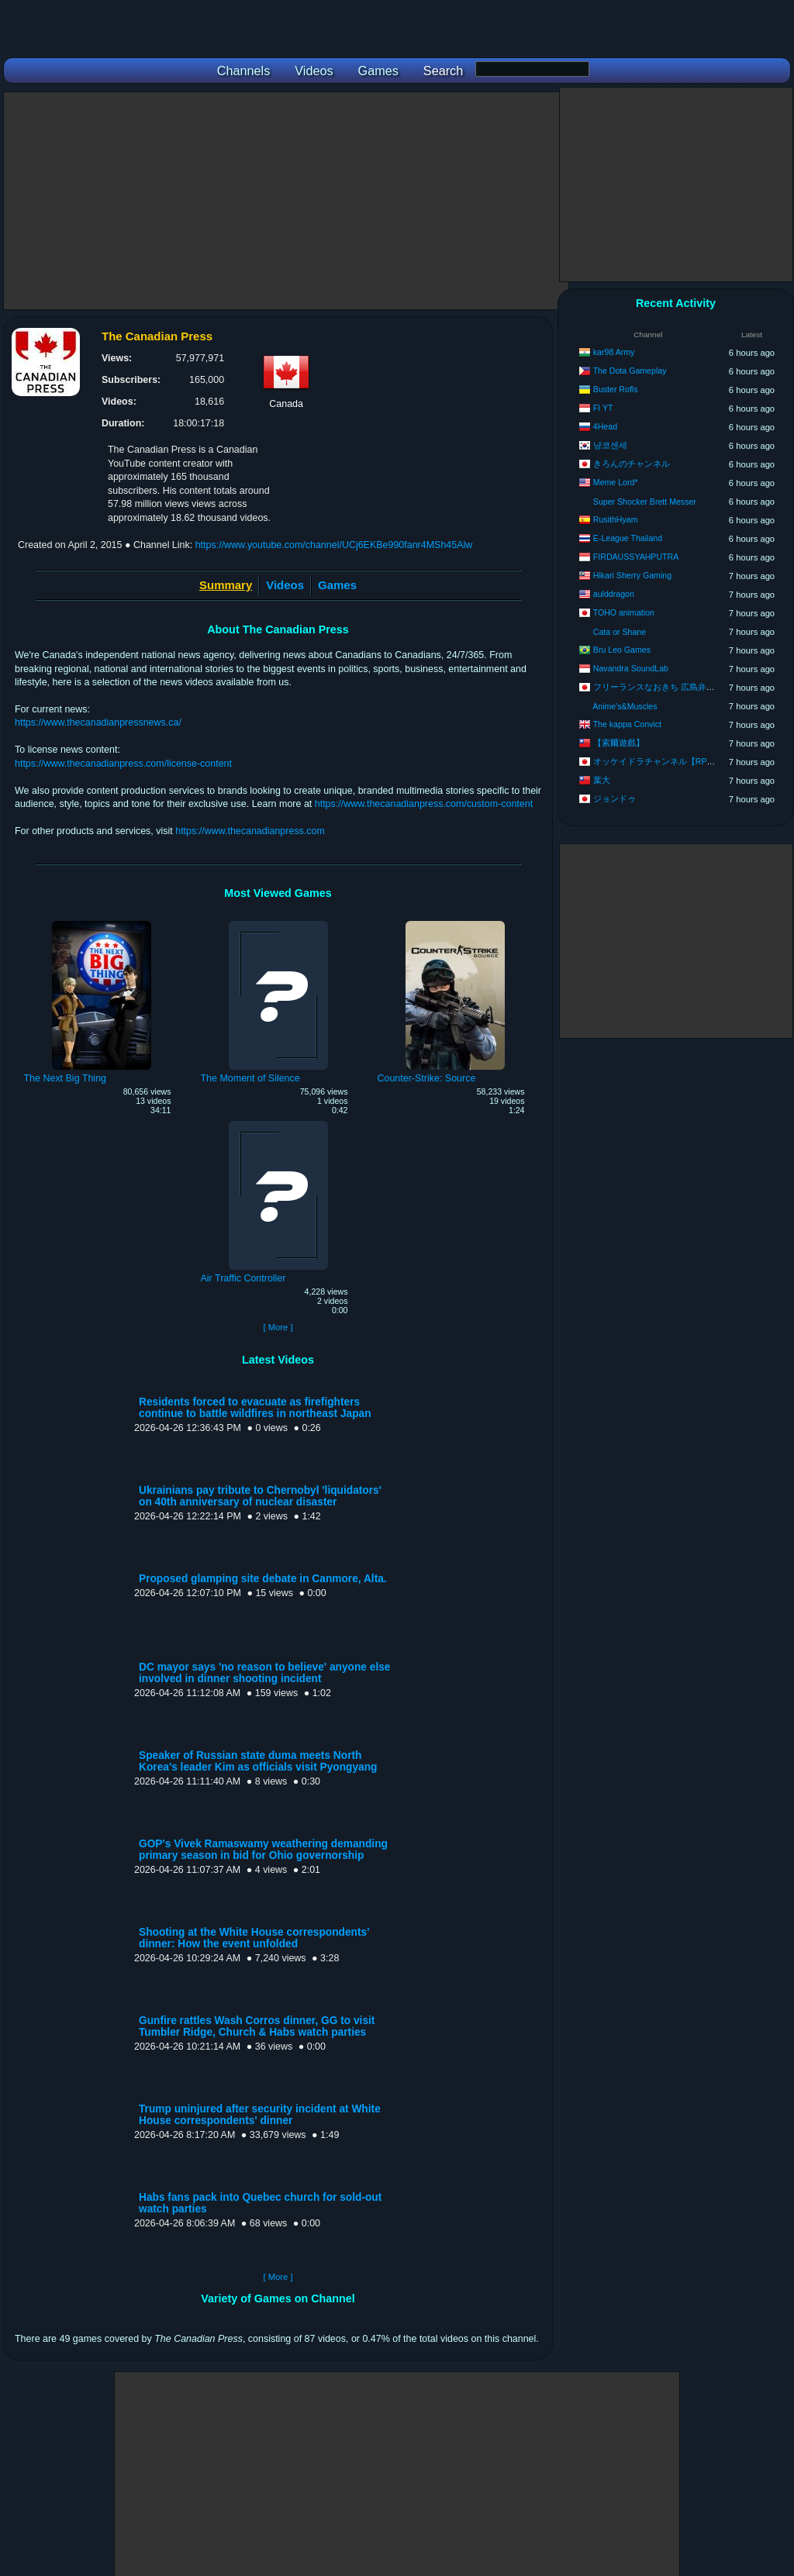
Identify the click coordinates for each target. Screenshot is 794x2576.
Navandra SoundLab (630, 668)
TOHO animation (623, 612)
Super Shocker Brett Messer (644, 501)
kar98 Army (614, 352)
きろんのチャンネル (631, 463)
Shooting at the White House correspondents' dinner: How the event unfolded (254, 1938)
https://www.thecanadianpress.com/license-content (123, 763)
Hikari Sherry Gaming (632, 575)
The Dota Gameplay (630, 370)
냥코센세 (610, 445)
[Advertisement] (286, 200)
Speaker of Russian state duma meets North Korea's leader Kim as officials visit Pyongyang (258, 1761)
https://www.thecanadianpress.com (250, 831)
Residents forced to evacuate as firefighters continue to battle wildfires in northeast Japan (255, 1407)
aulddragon (613, 593)
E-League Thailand (627, 538)
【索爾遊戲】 (618, 742)
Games (337, 584)
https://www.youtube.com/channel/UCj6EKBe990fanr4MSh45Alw (334, 545)
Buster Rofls (615, 389)
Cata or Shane (619, 631)
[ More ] (277, 1327)
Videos (285, 584)
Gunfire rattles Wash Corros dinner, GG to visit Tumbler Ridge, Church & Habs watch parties (257, 2026)
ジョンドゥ (614, 798)
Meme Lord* (615, 482)
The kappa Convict (627, 724)
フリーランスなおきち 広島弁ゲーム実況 (671, 686)
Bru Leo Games (622, 649)
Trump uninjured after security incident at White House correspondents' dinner (260, 2114)
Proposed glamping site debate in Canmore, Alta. (263, 1579)
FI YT (603, 407)
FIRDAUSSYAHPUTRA (635, 556)
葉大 (601, 780)
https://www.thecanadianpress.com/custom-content (424, 803)
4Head (605, 426)
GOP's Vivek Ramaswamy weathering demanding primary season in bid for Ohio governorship (263, 1849)
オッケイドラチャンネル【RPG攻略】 (666, 761)
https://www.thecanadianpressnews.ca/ (98, 722)
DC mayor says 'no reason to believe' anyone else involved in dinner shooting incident (264, 1673)
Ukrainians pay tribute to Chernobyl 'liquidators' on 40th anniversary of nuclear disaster (260, 1496)
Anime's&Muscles (624, 706)
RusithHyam (615, 519)
